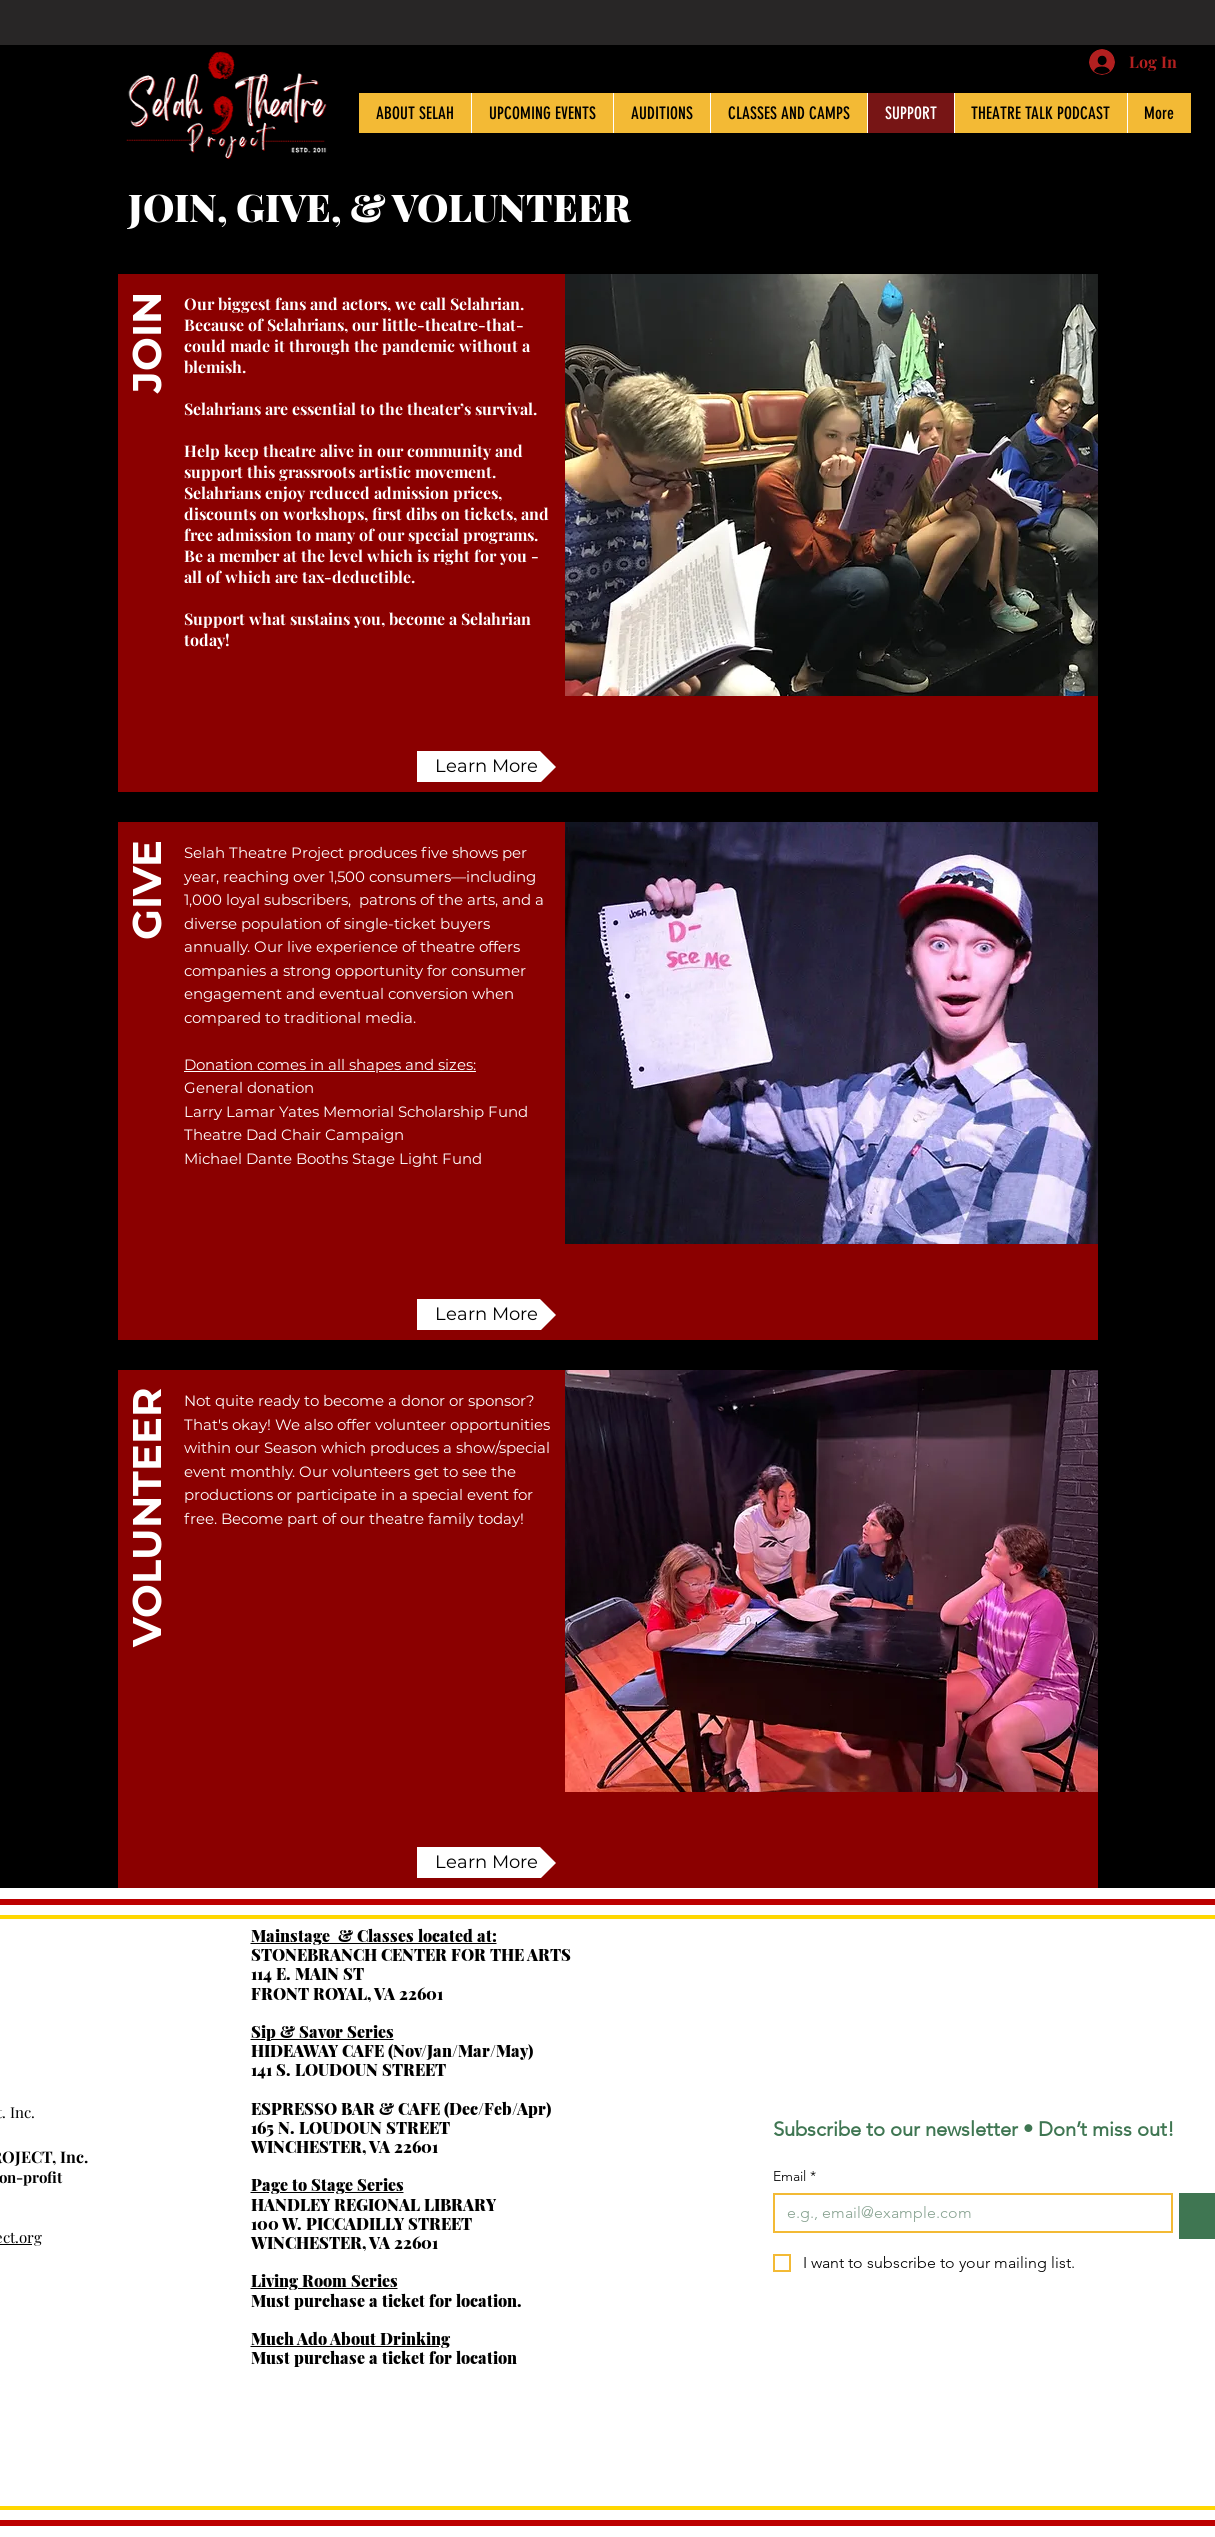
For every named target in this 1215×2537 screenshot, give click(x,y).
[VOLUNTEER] (147, 1556)
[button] (147, 460)
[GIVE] (147, 1008)
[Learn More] (486, 766)
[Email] (967, 2213)
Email (794, 2176)
